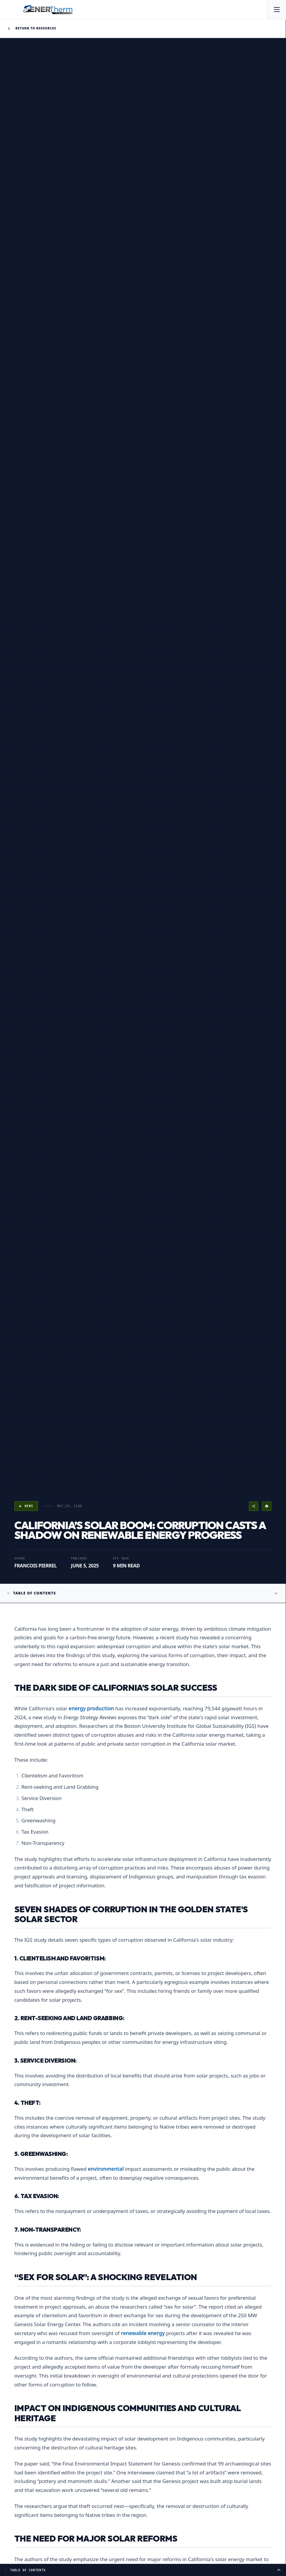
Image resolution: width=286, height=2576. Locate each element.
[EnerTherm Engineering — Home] (47, 9)
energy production (91, 1708)
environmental (106, 2168)
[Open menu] (276, 9)
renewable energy (143, 2333)
